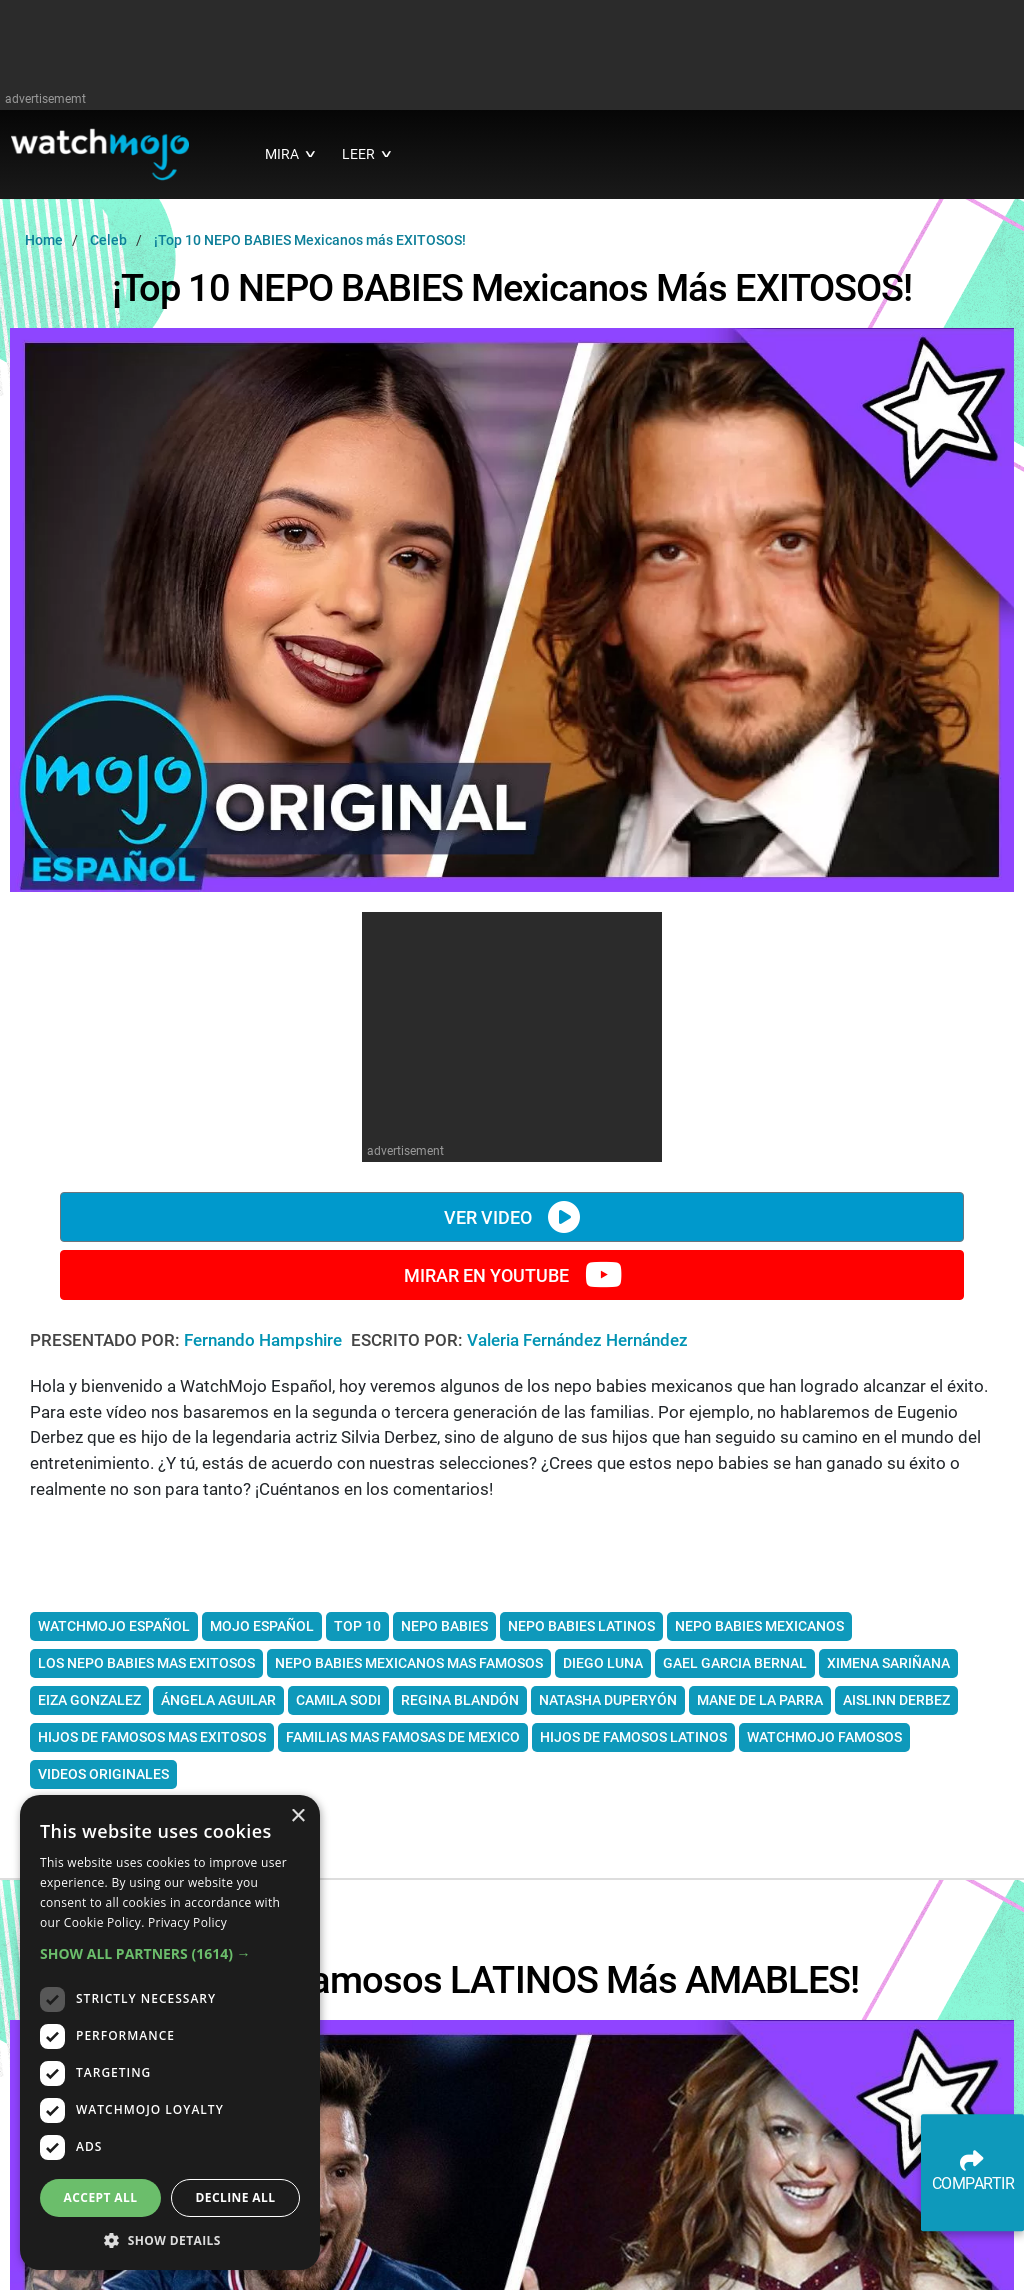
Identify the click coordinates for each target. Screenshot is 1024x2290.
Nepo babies (444, 1626)
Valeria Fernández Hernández (577, 1340)
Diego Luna (603, 1663)
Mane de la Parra (760, 1700)
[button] (170, 1953)
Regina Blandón (460, 1700)
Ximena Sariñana (888, 1663)
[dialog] (170, 2032)
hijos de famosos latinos (633, 1737)
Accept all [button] (101, 2197)
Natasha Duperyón (608, 1700)
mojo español (262, 1626)
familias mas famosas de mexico (403, 1737)
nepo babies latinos (581, 1626)
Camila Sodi (338, 1700)
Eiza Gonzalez (89, 1700)
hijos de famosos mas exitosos (152, 1737)
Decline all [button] (236, 2197)
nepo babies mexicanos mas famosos (409, 1663)
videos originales (103, 1774)
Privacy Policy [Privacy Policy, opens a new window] (187, 1922)
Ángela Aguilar (218, 1700)
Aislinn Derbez (896, 1700)
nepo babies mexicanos (759, 1626)
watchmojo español (114, 1626)
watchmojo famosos (824, 1737)
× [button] (297, 1816)
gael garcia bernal (735, 1663)
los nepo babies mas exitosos (146, 1663)
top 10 (357, 1626)
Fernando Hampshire (265, 1340)
